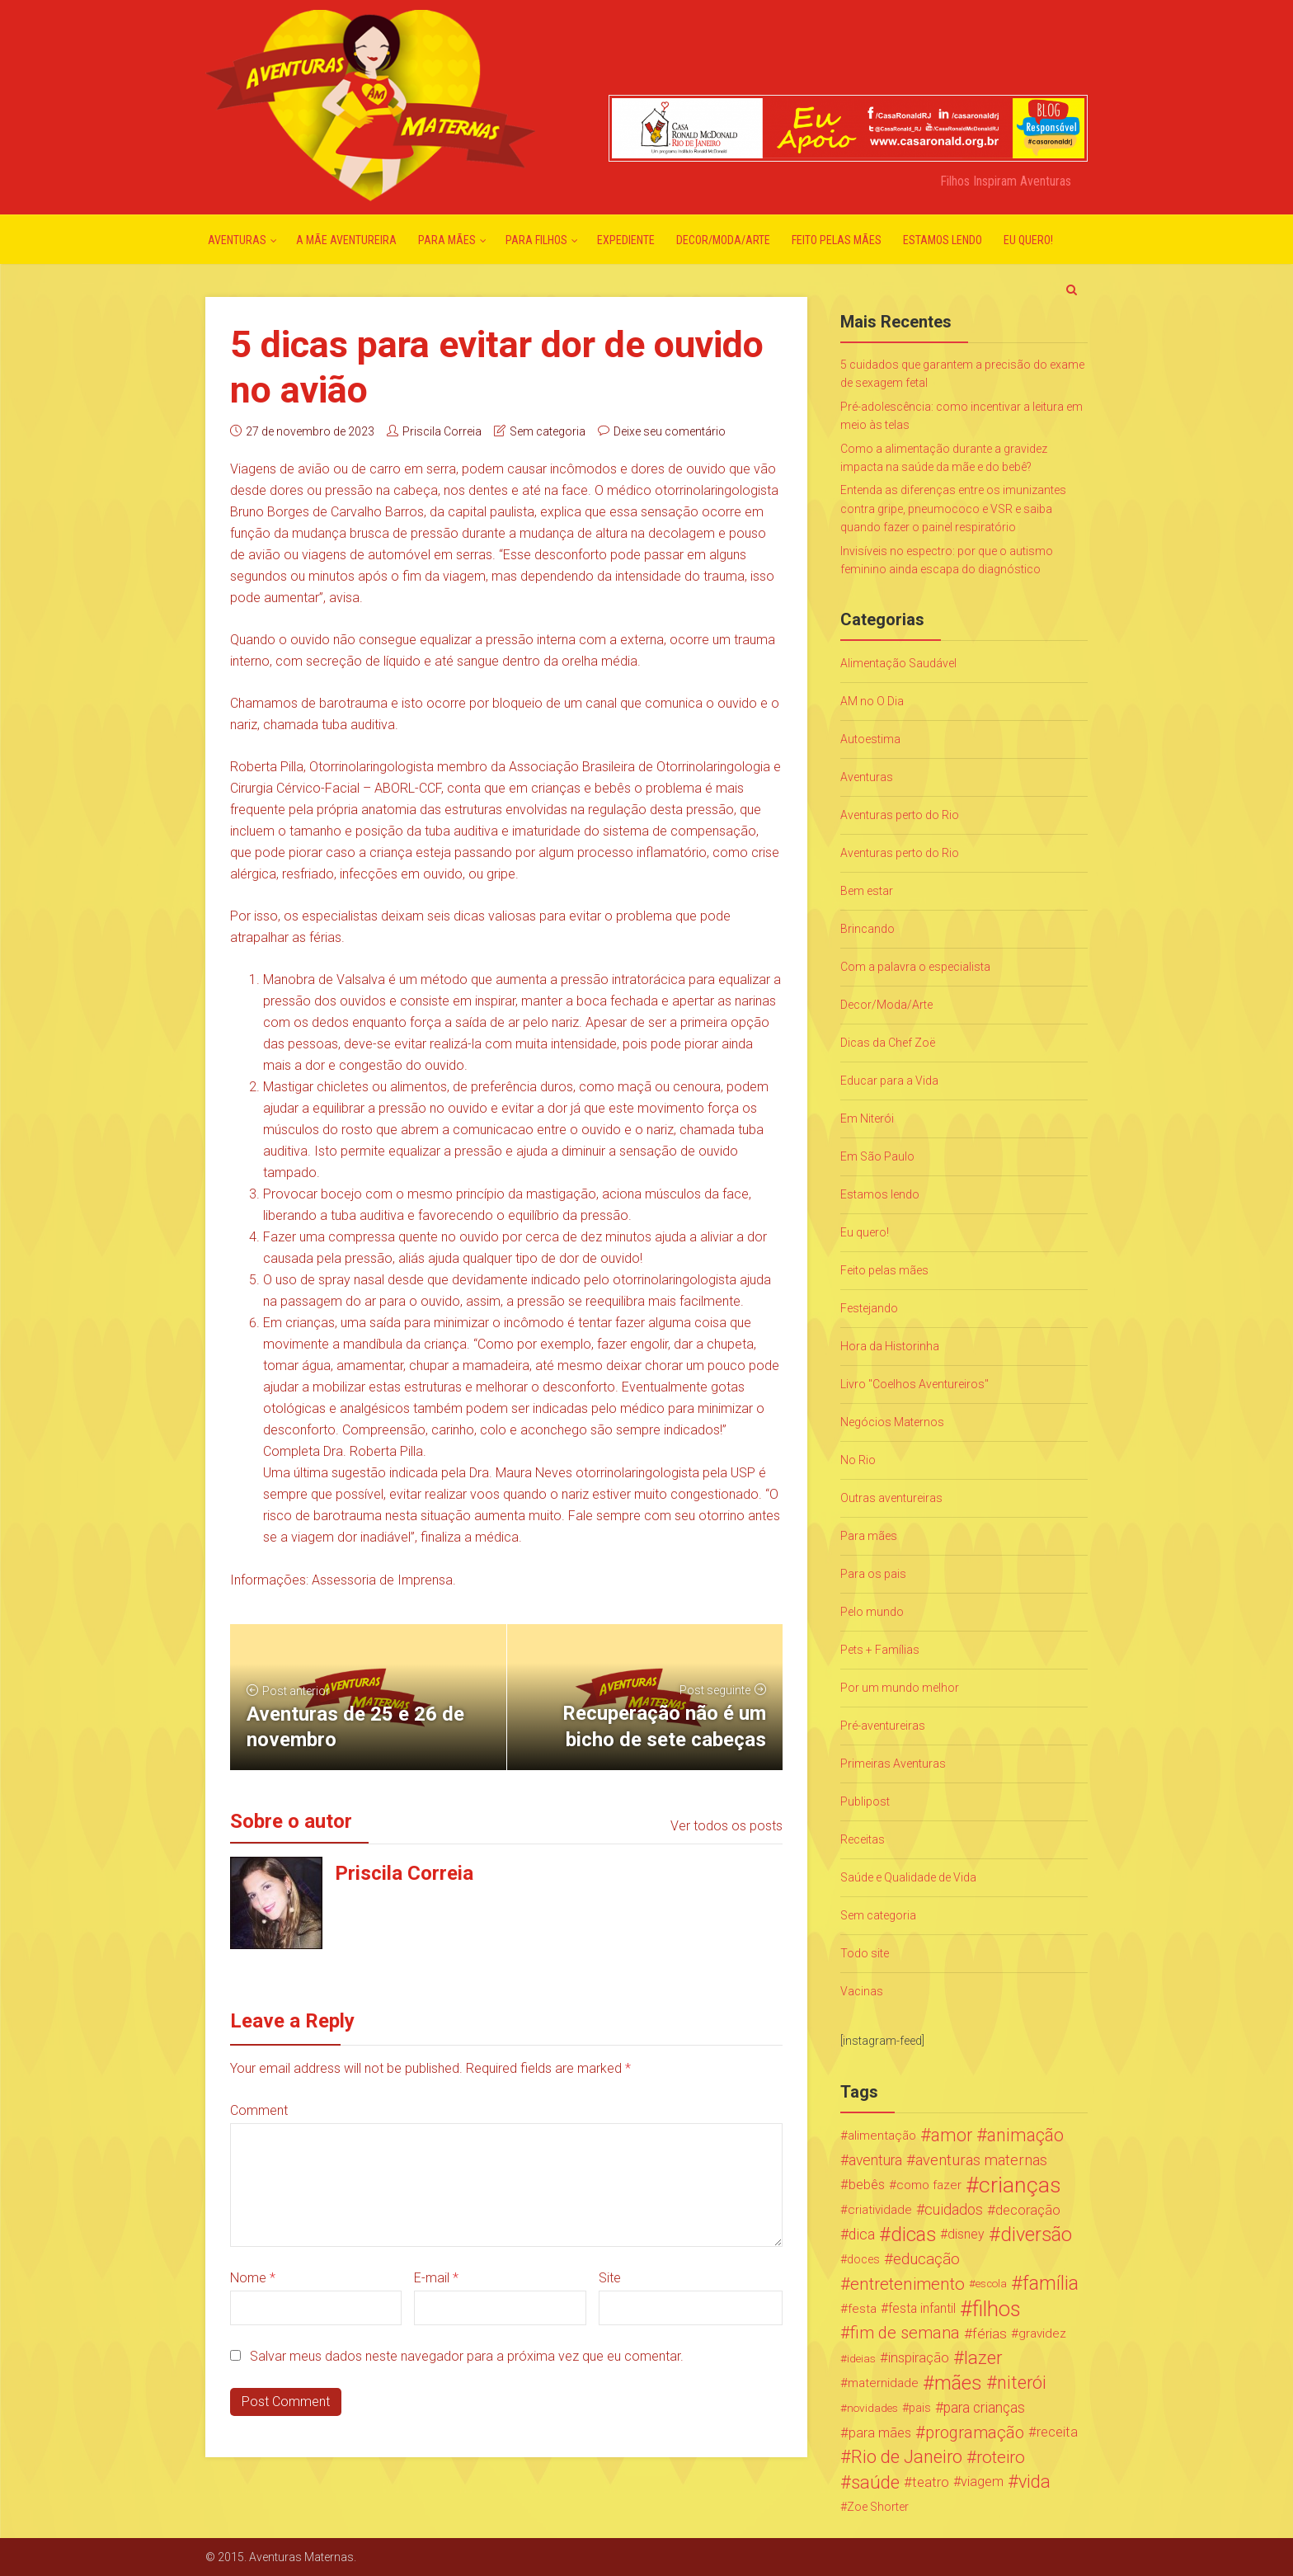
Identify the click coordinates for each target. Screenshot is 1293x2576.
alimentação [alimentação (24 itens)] (882, 2135)
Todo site (864, 1953)
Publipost (865, 1801)
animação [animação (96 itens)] (1025, 2135)
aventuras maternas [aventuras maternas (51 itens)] (981, 2160)
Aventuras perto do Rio (899, 815)
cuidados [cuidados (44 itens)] (953, 2209)
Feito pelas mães (837, 240)
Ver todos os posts (726, 1826)
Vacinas (861, 1991)
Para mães (447, 240)
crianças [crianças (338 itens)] (1020, 2185)
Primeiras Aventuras (893, 1763)
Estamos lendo (942, 240)
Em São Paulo (877, 1156)
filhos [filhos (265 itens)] (996, 2309)
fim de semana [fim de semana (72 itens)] (905, 2333)
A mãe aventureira (346, 240)
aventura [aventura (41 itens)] (875, 2160)
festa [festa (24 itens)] (862, 2308)
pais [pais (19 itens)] (920, 2407)
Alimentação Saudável (898, 663)
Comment (259, 2110)
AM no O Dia (872, 701)
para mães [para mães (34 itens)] (880, 2432)
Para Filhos (536, 240)
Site (610, 2278)
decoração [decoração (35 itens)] (1027, 2210)
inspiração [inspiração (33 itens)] (918, 2358)
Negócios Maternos (892, 1422)
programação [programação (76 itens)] (974, 2432)
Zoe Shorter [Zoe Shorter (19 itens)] (878, 2506)
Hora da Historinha (889, 1346)
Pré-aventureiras (882, 1725)
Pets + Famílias (879, 1649)
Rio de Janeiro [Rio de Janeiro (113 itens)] (906, 2457)
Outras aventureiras (891, 1498)
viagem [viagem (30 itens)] (982, 2481)
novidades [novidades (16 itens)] (872, 2407)
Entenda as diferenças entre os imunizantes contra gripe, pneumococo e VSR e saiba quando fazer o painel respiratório (953, 508)
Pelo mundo (872, 1611)
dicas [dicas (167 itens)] (913, 2234)
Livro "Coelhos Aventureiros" (914, 1384)
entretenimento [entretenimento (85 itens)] (907, 2284)
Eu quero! (1028, 240)
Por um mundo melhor (899, 1687)
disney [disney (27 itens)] (966, 2234)
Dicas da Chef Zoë (887, 1042)
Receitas (862, 1839)
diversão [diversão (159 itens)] (1036, 2234)
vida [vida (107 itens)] (1034, 2482)
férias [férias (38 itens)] (989, 2333)
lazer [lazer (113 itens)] (983, 2358)
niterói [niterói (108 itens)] (1021, 2383)
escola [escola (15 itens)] (991, 2283)
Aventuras (237, 240)
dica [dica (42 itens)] (862, 2234)
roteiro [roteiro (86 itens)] (1000, 2457)
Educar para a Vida (889, 1080)
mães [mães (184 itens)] (958, 2383)
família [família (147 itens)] (1051, 2284)
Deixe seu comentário (670, 431)
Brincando (867, 928)
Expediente (626, 240)
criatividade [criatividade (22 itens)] (880, 2209)
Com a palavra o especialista (915, 966)
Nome (252, 2278)
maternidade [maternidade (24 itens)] (883, 2383)
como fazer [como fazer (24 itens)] (929, 2185)
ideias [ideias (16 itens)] (861, 2358)
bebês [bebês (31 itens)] (867, 2184)
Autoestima (870, 739)
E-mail (436, 2278)
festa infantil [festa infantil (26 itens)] (922, 2308)
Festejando (869, 1308)
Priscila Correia (442, 431)
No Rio (858, 1460)
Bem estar (866, 890)
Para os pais (873, 1573)
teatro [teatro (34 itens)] (930, 2482)
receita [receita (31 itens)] (1057, 2432)
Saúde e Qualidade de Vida (908, 1877)
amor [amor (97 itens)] (951, 2135)
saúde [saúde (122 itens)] (875, 2482)
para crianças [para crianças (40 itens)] (984, 2407)
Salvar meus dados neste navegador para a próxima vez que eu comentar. (467, 2356)
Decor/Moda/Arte (723, 240)
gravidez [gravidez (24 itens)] (1042, 2333)
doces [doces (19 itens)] (863, 2259)
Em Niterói (867, 1118)
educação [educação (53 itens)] (926, 2259)
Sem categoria (547, 431)
